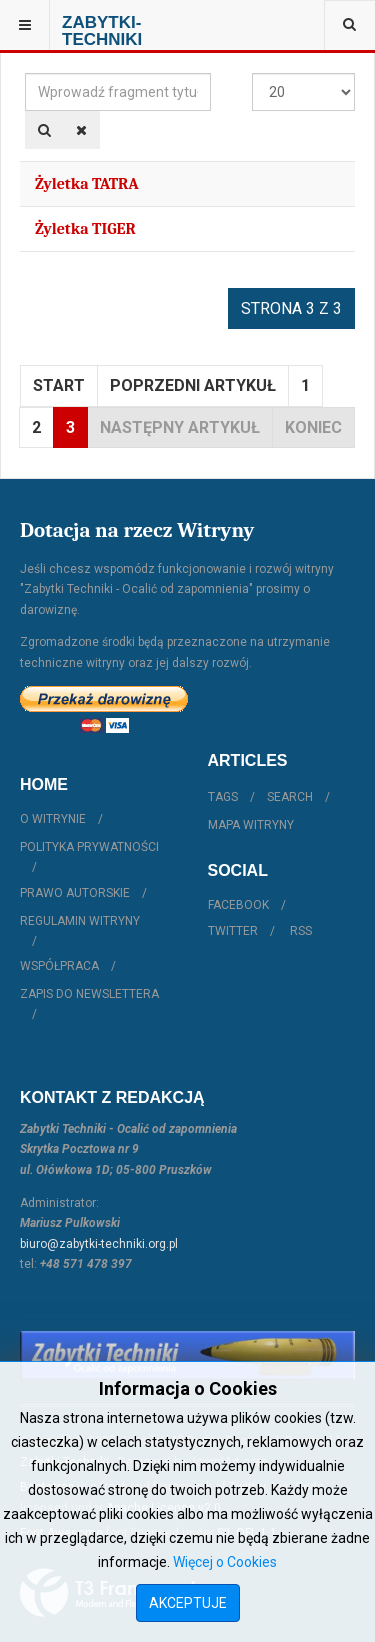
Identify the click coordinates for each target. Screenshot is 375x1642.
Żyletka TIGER (85, 229)
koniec (313, 427)
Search (290, 797)
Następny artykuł (180, 427)
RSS (301, 931)
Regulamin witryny (80, 921)
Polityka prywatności (89, 847)
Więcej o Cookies (225, 1562)
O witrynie (53, 819)
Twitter (233, 931)
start (59, 385)
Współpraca (59, 966)
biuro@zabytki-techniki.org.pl (99, 1244)
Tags (223, 797)
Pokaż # (252, 73)
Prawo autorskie (75, 893)
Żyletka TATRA (87, 184)
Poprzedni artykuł (193, 385)
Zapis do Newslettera (89, 994)
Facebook (238, 905)
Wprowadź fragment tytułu (25, 73)
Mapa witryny (251, 825)
